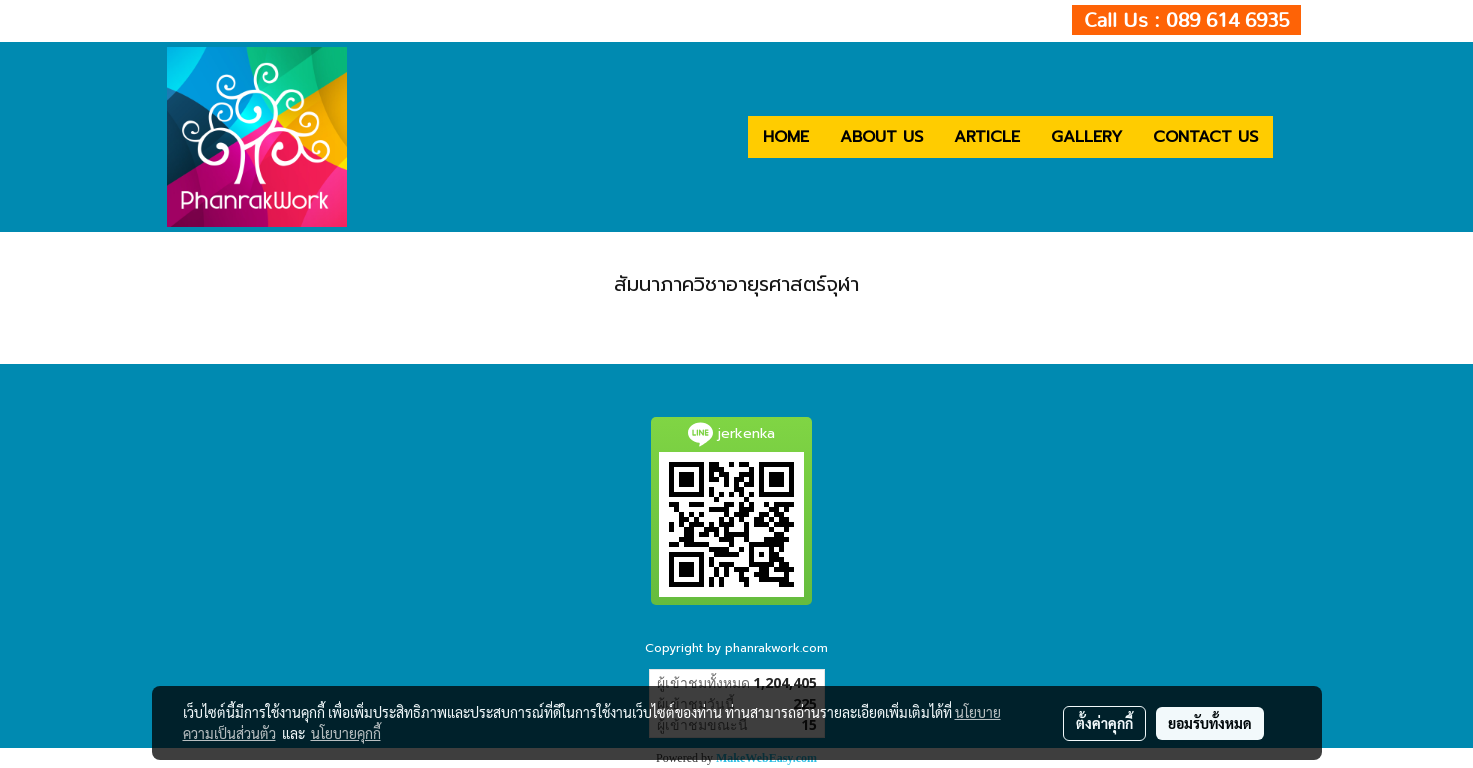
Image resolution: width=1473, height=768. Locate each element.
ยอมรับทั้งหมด (1210, 723)
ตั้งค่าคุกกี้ (1104, 723)
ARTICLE (987, 137)
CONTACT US (1205, 137)
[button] (1291, 137)
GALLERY (1086, 137)
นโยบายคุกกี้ (346, 733)
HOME (786, 137)
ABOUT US (881, 137)
